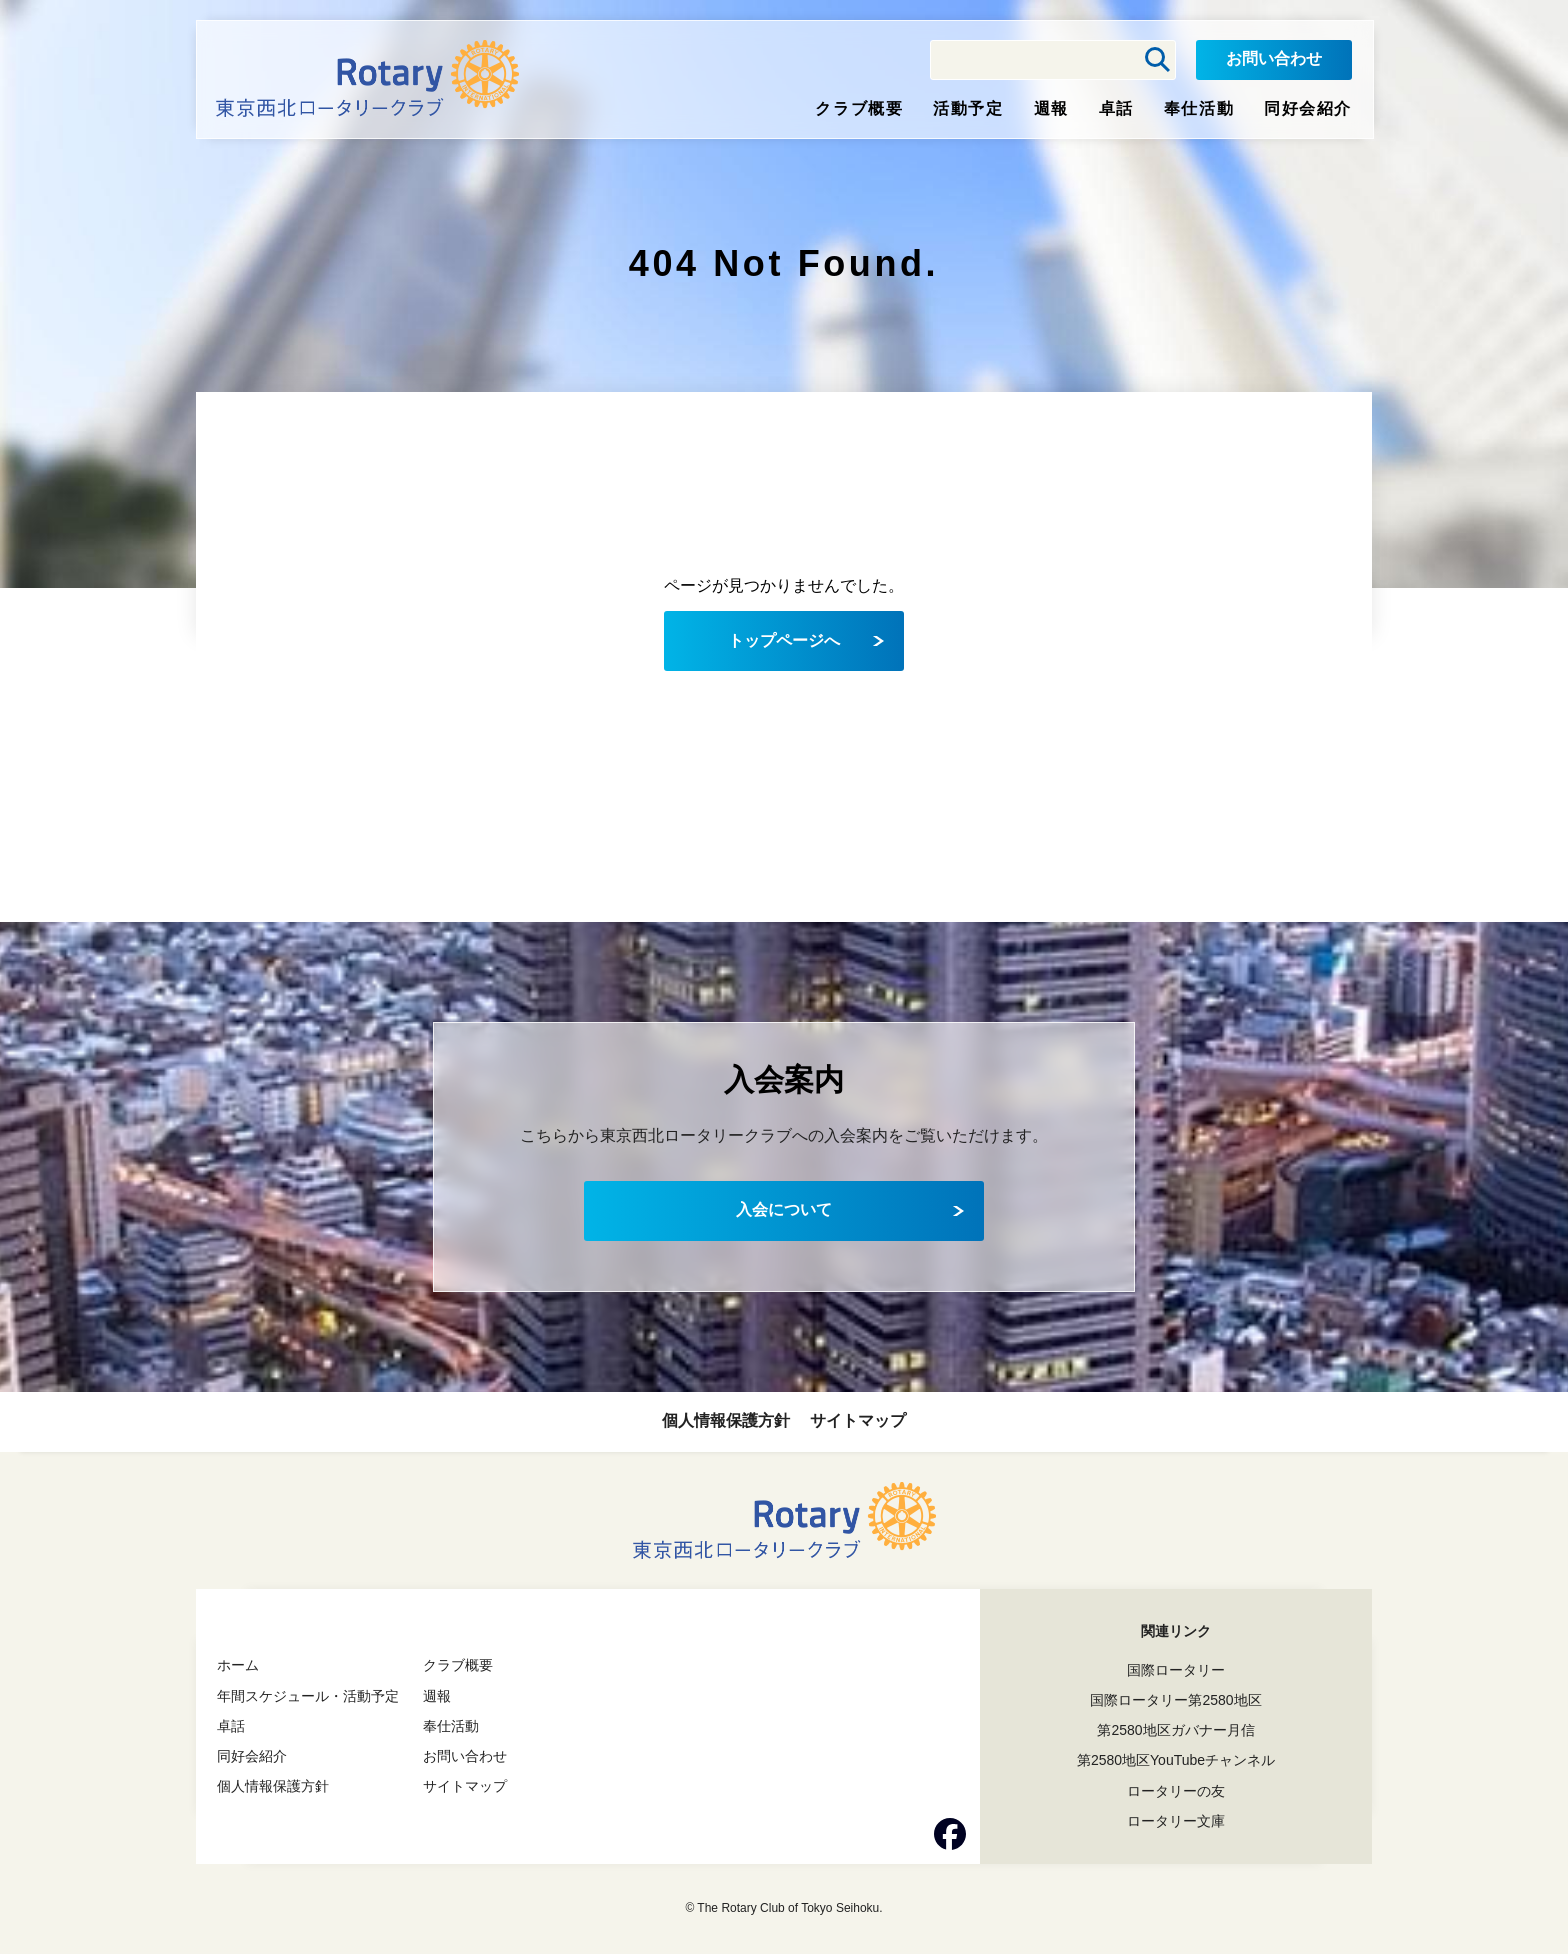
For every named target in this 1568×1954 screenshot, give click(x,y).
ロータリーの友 (1176, 1791)
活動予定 (968, 108)
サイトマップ (858, 1420)
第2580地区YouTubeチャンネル (1176, 1760)
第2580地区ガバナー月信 (1175, 1730)
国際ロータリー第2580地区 (1175, 1700)
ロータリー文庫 (1176, 1821)
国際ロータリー (1176, 1670)
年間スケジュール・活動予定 (308, 1696)
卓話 (1116, 108)
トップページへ (784, 640)
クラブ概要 (859, 108)
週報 (1051, 108)
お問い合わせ (1274, 58)
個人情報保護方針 (726, 1420)
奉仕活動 (1199, 108)
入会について (784, 1209)
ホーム (238, 1665)
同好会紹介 (1308, 108)
